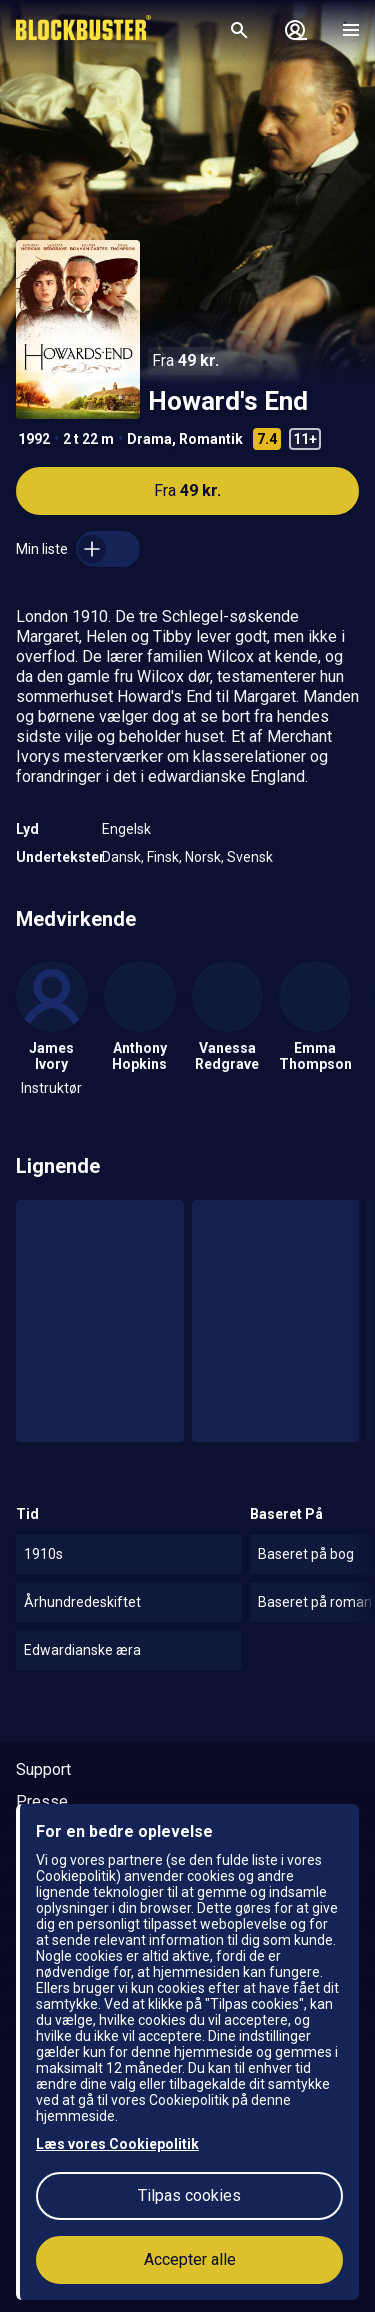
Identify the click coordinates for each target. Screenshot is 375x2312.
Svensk (250, 857)
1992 (34, 439)
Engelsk (126, 829)
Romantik (211, 439)
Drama (149, 439)
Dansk (121, 857)
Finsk (163, 857)
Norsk (203, 857)
